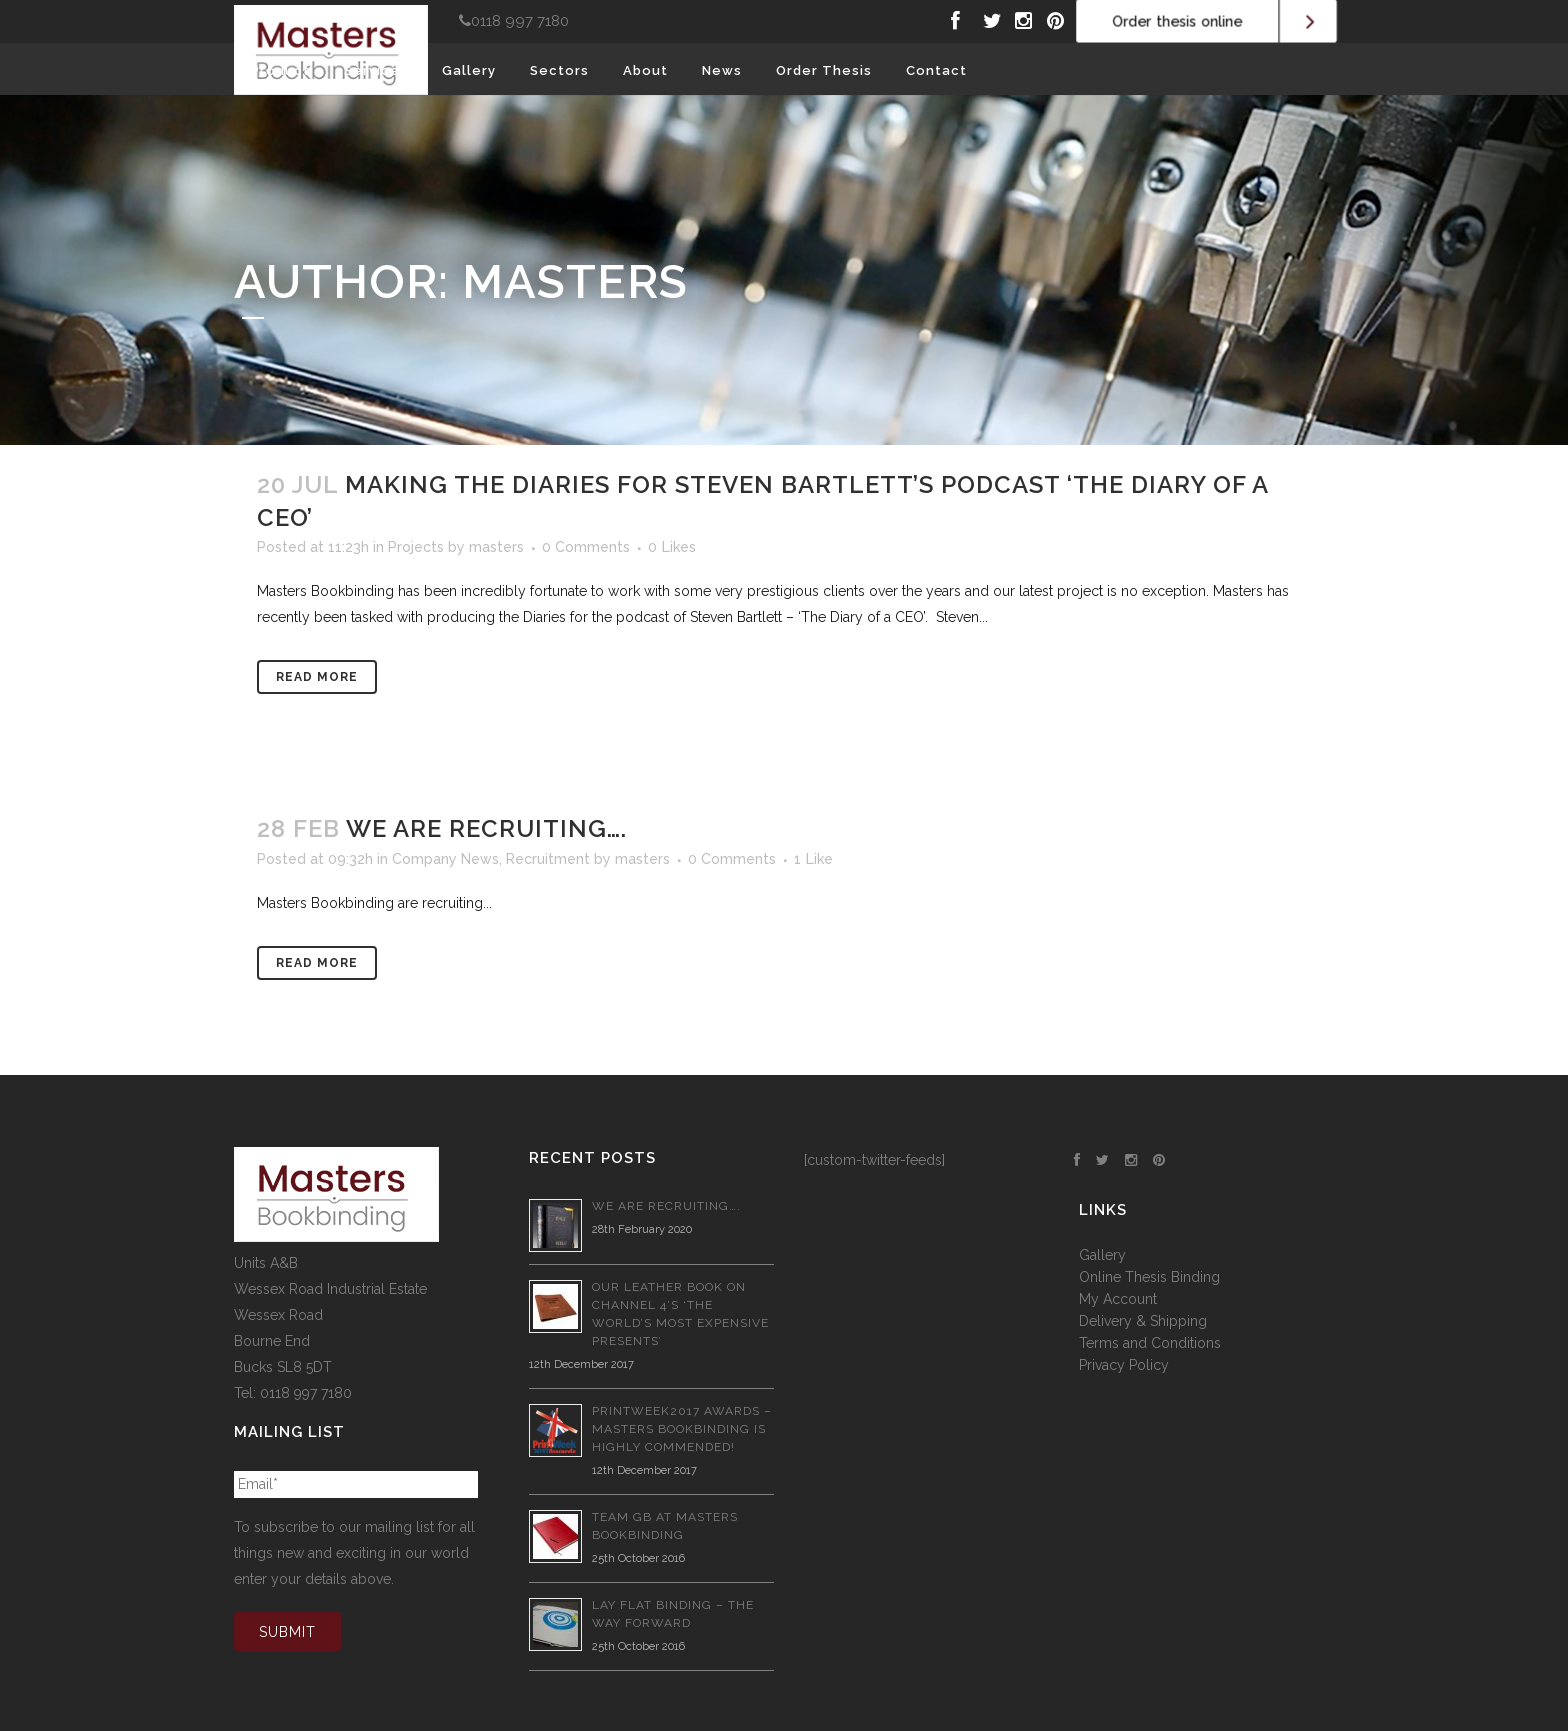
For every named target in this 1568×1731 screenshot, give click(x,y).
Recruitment (548, 859)
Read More (317, 677)
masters (496, 547)
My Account (1118, 1299)
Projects (416, 547)
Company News (445, 859)
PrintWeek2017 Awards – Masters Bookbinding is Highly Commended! (682, 1429)
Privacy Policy (1124, 1365)
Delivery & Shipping (1143, 1321)
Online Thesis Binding (1149, 1277)
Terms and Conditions (1150, 1343)
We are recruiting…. (486, 828)
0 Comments (586, 547)
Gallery (1102, 1255)
